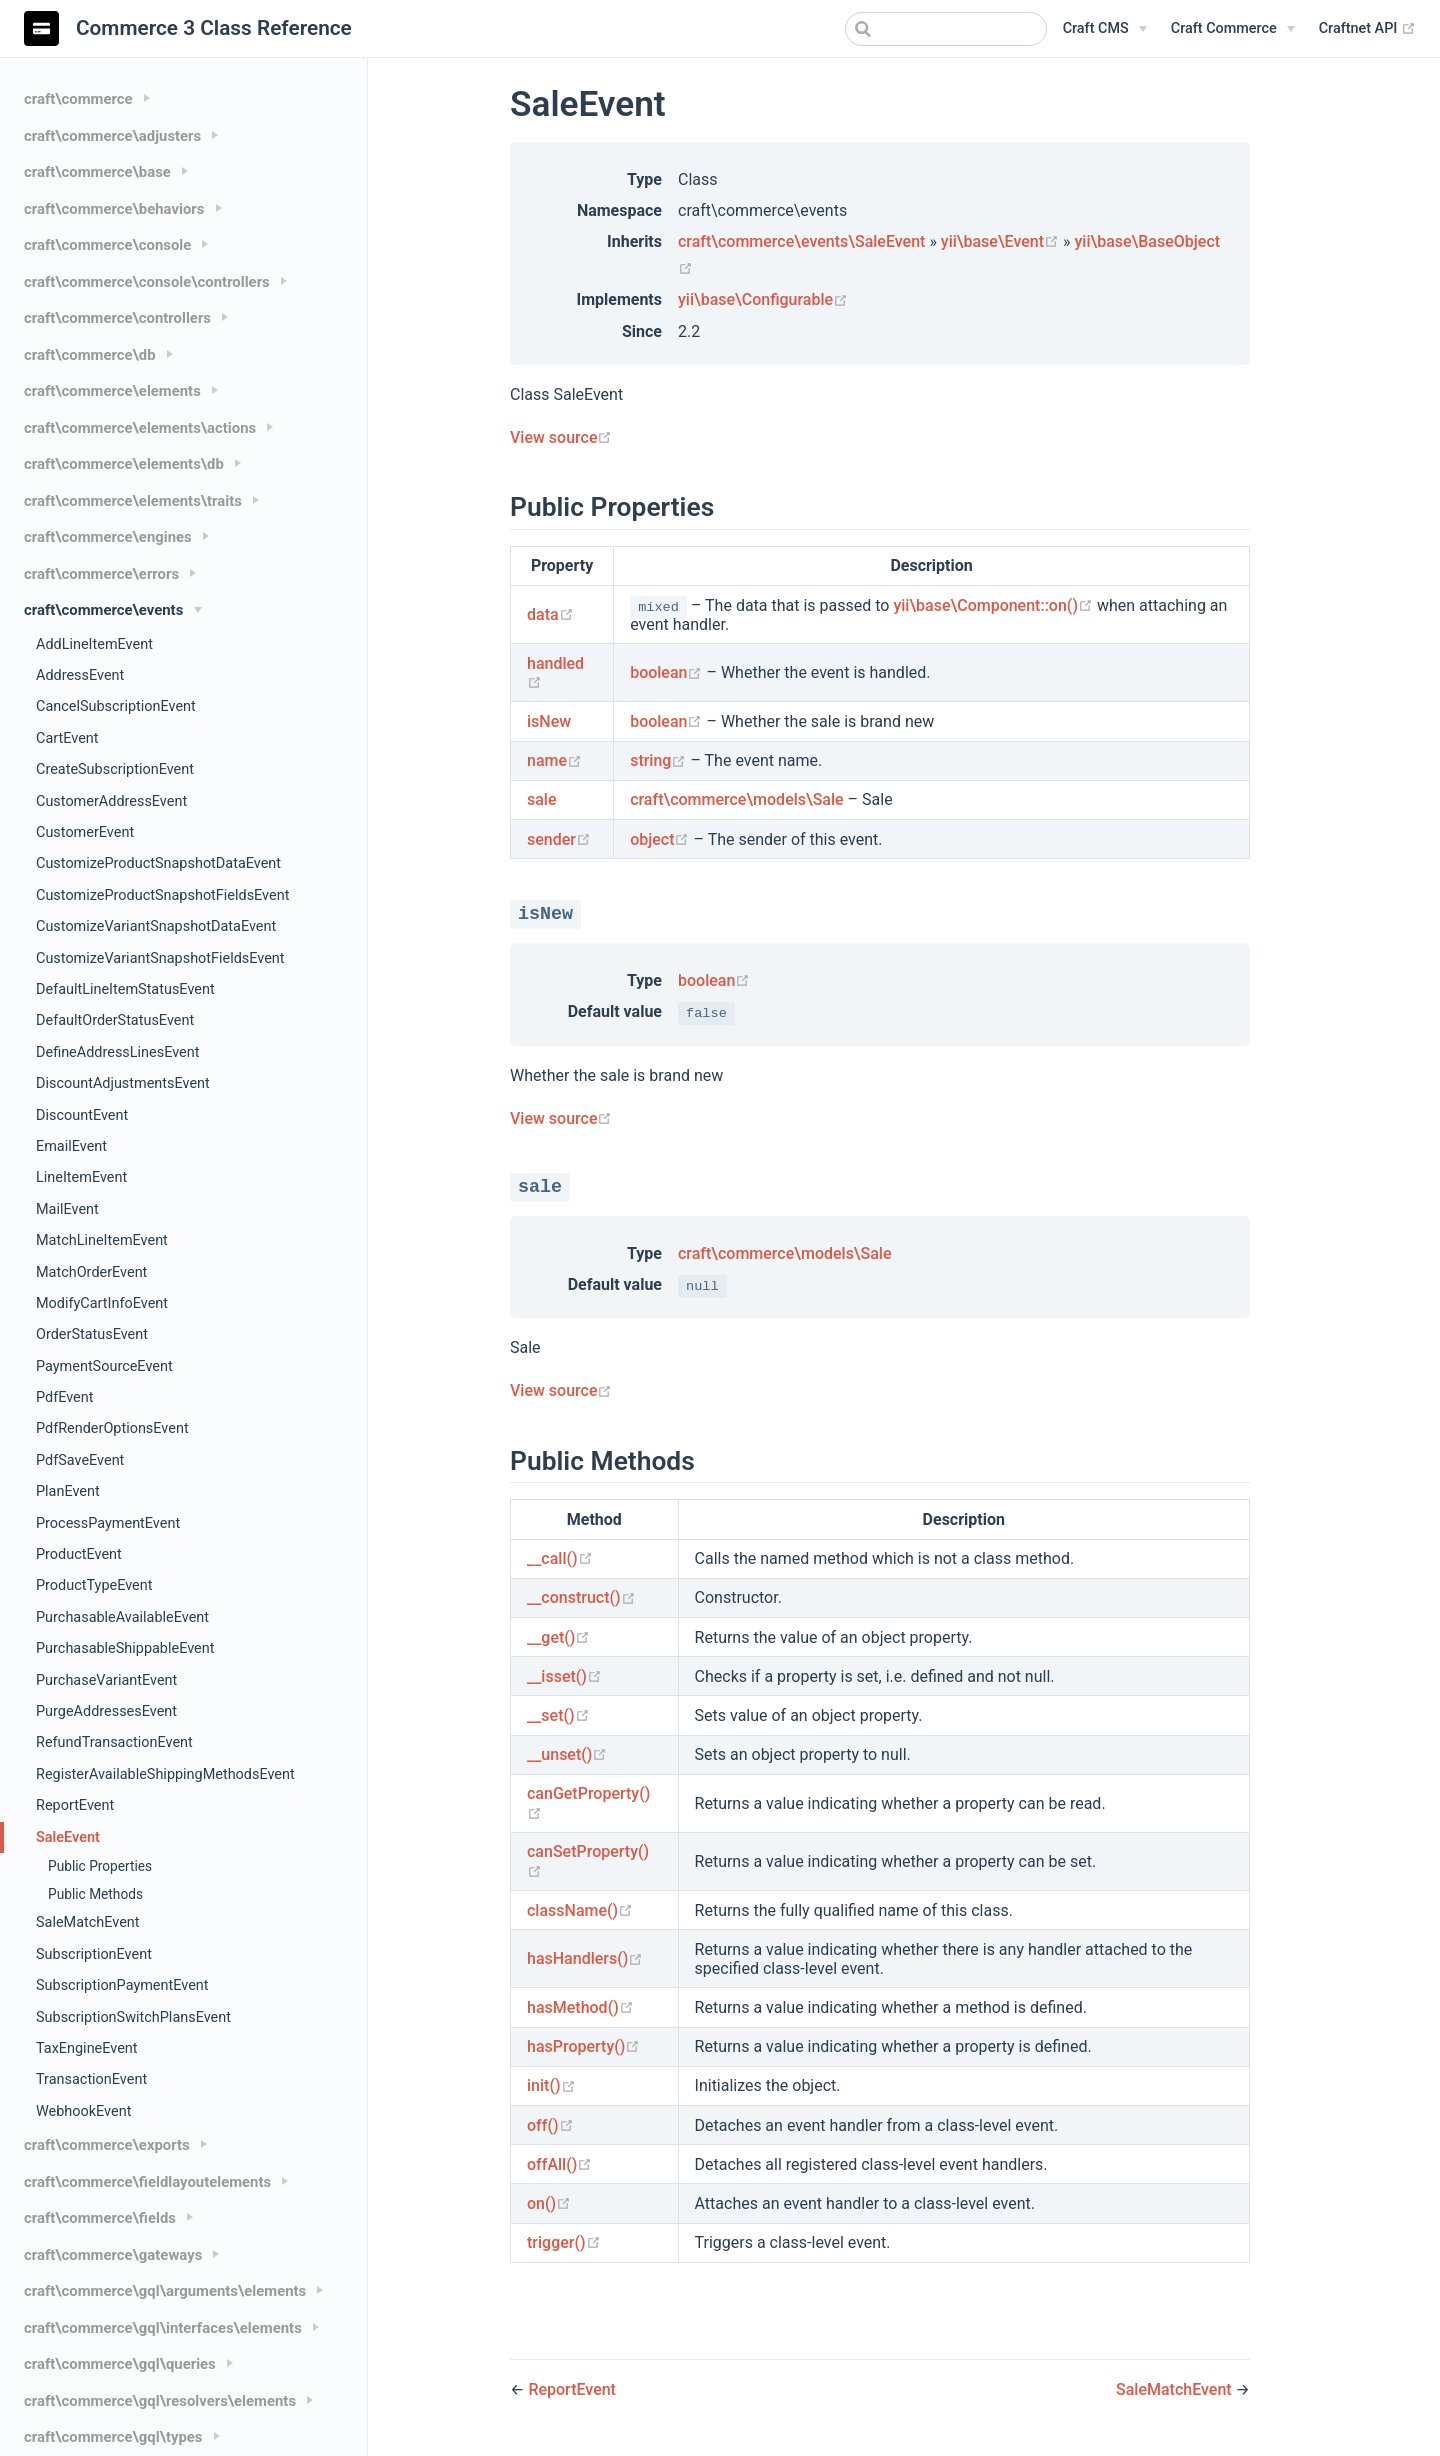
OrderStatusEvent (92, 1334)
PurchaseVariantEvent (106, 1680)
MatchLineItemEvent (102, 1240)
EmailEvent (71, 1146)
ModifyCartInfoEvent (102, 1303)
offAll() (559, 2164)
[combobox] (946, 29)
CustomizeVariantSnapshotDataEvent (156, 926)
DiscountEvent (82, 1115)
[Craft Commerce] (1233, 29)
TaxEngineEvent (87, 2048)
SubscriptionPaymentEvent (122, 1985)
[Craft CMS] (1105, 29)
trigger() (564, 2242)
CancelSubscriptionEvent (116, 706)
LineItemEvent (81, 1177)
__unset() (567, 1754)
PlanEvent (68, 1491)
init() (551, 2085)
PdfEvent (64, 1397)
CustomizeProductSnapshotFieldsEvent (162, 895)
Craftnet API (1367, 29)
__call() (560, 1558)
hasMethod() (580, 2007)
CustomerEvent (85, 832)
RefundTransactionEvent (114, 1742)
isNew (549, 721)
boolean (668, 672)
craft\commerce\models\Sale (737, 799)
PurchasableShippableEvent (125, 1648)
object (661, 839)
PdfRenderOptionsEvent (112, 1428)
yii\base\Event (1002, 241)
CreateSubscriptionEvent (115, 769)
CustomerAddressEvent (111, 801)
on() (549, 2203)
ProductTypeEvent (94, 1585)
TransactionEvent (91, 2079)
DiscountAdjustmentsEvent (123, 1083)
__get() (558, 1637)
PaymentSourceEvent (104, 1366)
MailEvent (67, 1209)
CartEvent (67, 738)
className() (580, 1910)
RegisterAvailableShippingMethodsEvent (165, 1774)
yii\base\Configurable (763, 299)
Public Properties (100, 1866)
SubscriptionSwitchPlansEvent (133, 2017)
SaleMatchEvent (88, 1922)
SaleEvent (68, 1837)
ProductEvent (79, 1554)
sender (559, 839)
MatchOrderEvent (91, 1272)
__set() (558, 1715)
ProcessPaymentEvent (108, 1523)
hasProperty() (583, 2046)
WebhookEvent (83, 2111)
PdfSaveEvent (80, 1460)
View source (561, 437)
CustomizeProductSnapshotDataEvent (158, 863)
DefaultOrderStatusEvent (115, 1020)
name (554, 760)
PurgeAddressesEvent (106, 1711)
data (550, 614)
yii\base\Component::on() (995, 605)
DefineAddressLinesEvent (117, 1052)
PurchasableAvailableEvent (122, 1617)
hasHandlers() (585, 1958)
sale (542, 799)
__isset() (564, 1676)
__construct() (581, 1597)
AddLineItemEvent (94, 644)
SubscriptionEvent (94, 1954)
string (660, 760)
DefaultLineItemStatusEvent (125, 989)
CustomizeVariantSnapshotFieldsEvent (160, 958)
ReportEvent (75, 1805)
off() (550, 2125)
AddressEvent (80, 675)
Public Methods (95, 1894)
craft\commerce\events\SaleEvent (801, 241)
